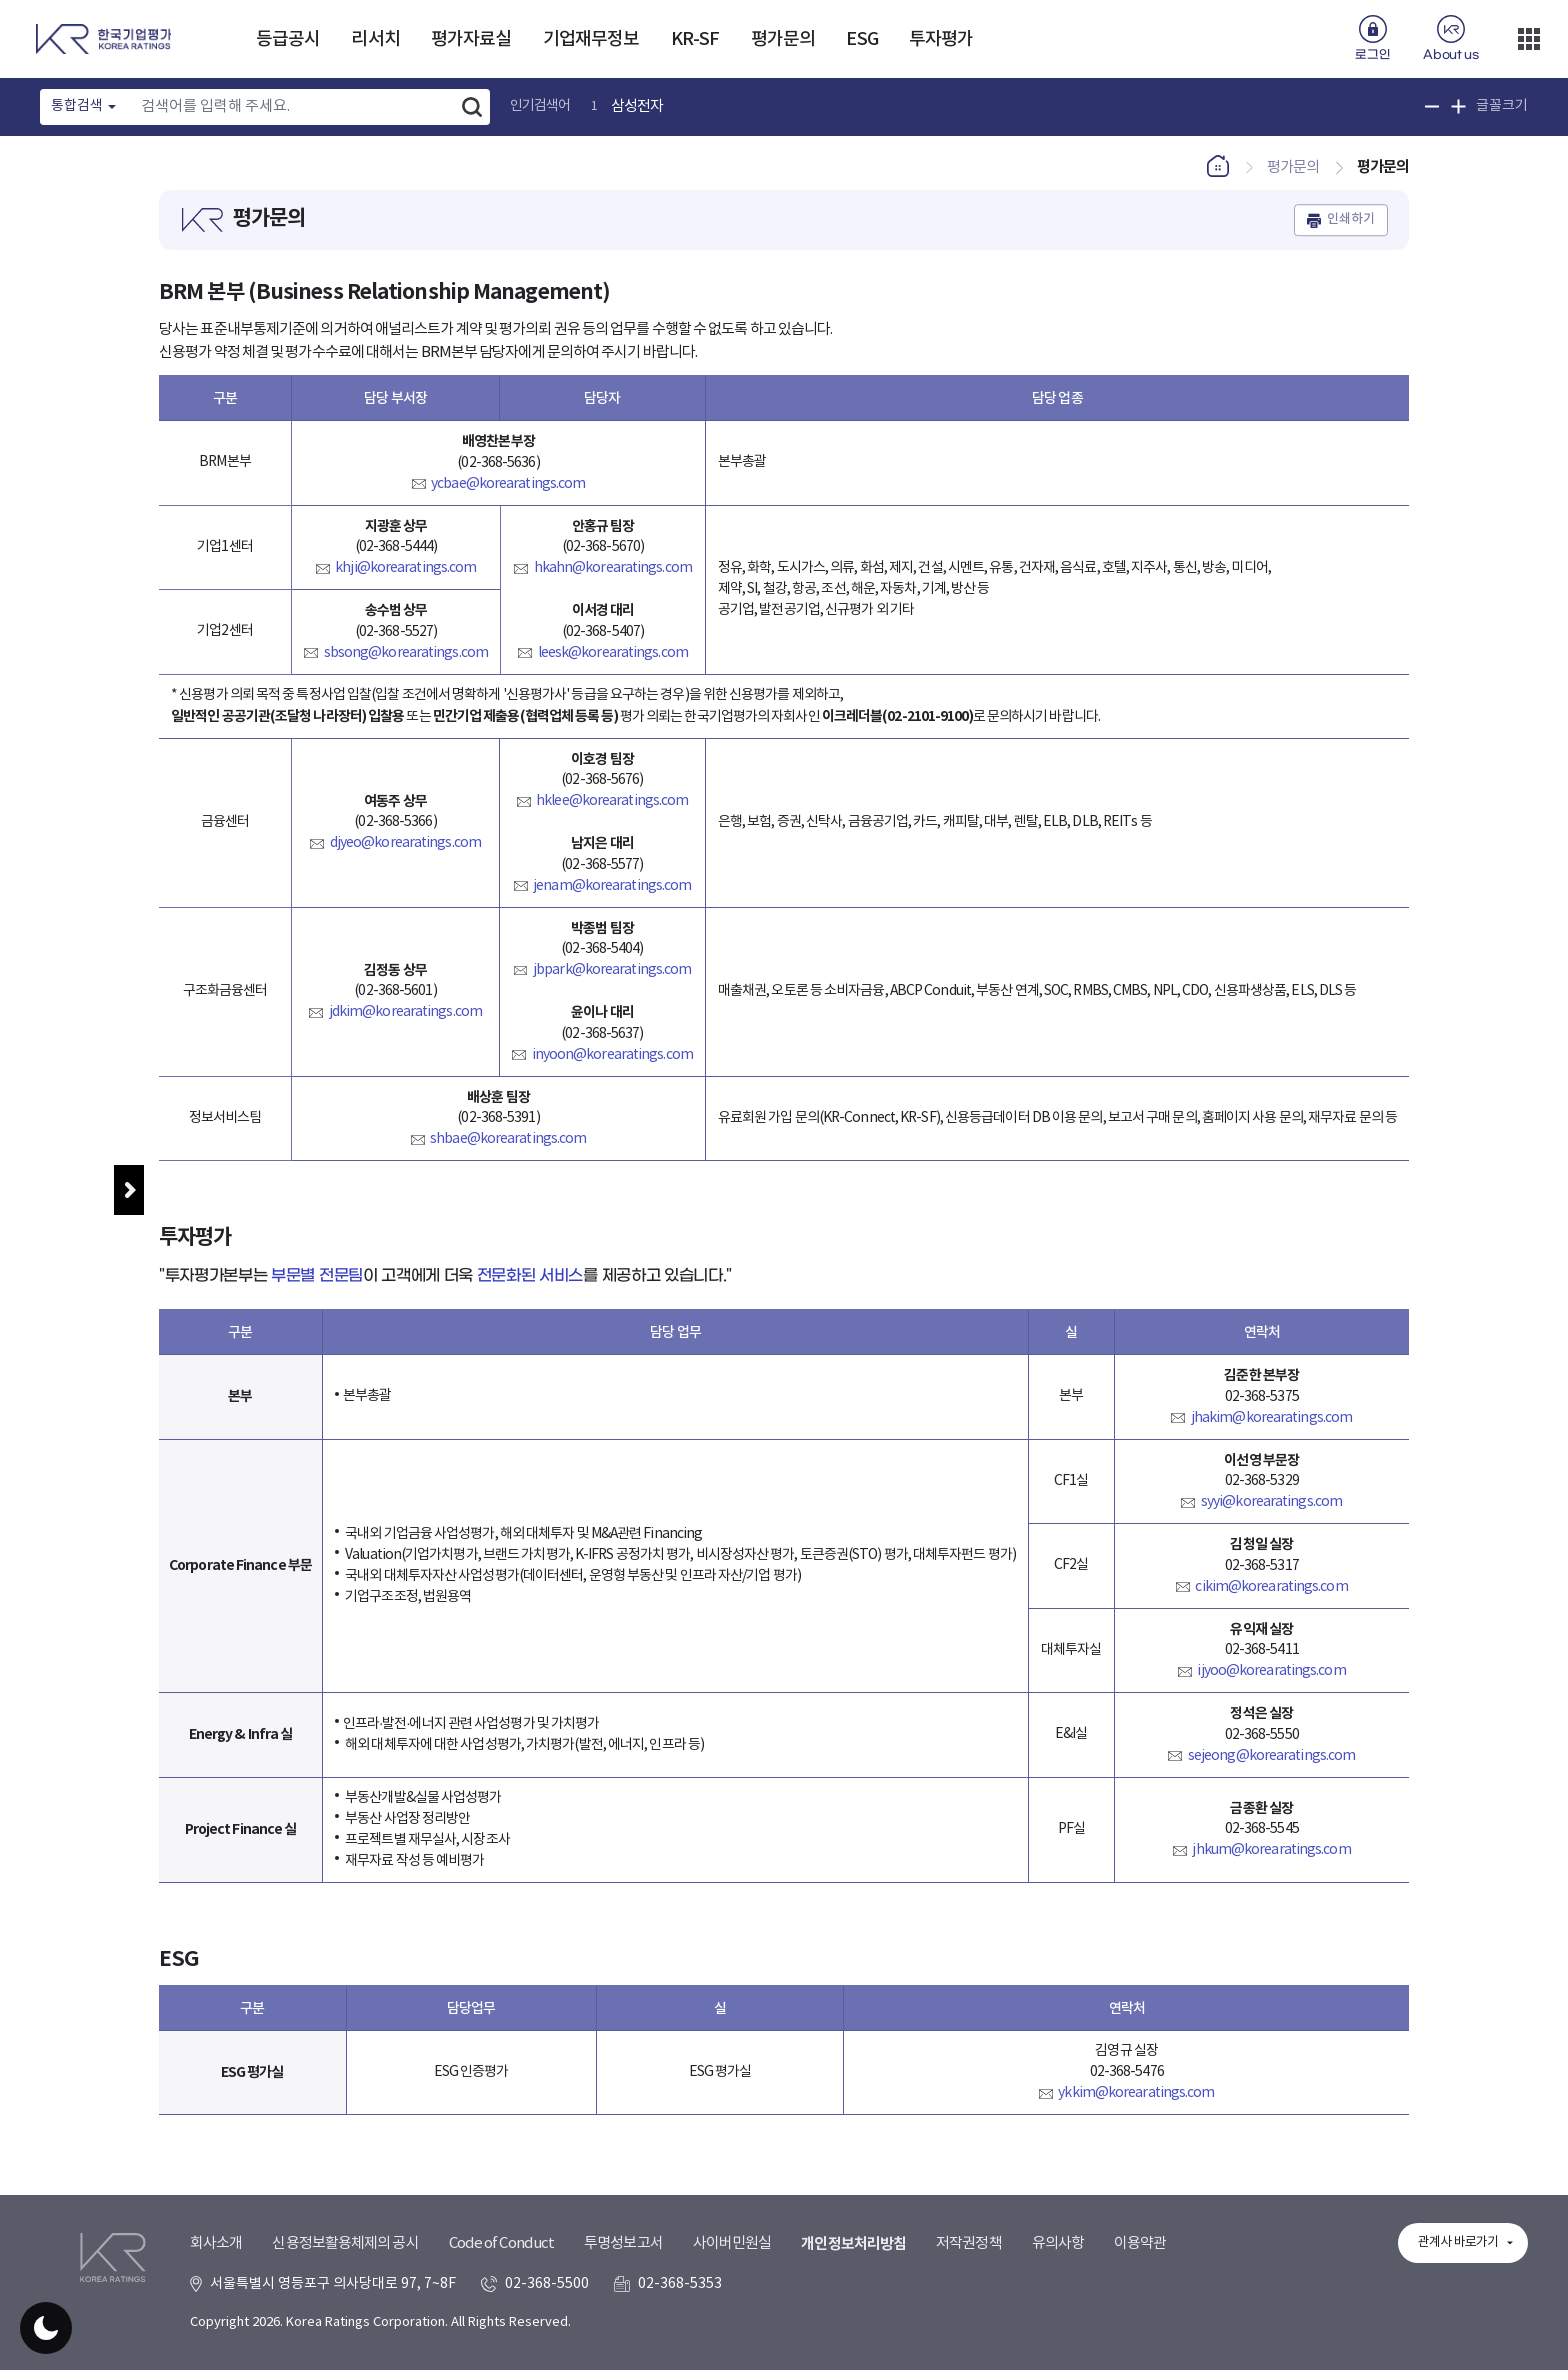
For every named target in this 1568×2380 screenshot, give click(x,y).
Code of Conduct (502, 2276)
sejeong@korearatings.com (1271, 1766)
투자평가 (941, 39)
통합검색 (77, 106)
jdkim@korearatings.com (405, 1023)
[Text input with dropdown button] (292, 107)
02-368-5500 (547, 2316)
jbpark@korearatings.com (612, 980)
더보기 (1529, 39)
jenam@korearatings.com (612, 896)
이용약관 (1140, 2276)
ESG (861, 39)
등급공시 (288, 39)
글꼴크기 (1502, 106)
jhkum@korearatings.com (1271, 1861)
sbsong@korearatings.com (406, 663)
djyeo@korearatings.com (405, 854)
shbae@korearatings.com (508, 1149)
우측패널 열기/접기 (1518, 1283)
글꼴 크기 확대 (1458, 106)
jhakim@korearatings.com (1271, 1428)
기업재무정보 (591, 39)
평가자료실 (471, 39)
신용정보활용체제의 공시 (345, 2276)
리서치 (375, 39)
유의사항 (1058, 2276)
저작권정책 (969, 2276)
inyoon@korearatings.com (612, 1065)
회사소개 (216, 2276)
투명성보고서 (623, 2276)
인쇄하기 (1351, 230)
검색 (472, 107)
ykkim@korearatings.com (1136, 2103)
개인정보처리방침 (853, 2277)
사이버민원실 (732, 2276)
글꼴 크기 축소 (1432, 106)
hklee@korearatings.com (612, 811)
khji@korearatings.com (405, 578)
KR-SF (695, 39)
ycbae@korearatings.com (508, 494)
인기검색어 (540, 106)
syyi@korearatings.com (1271, 1512)
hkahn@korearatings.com (613, 578)
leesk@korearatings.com (613, 663)
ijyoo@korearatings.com (1271, 1681)
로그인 (1372, 55)
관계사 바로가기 (1458, 2275)
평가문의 (783, 39)
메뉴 (129, 1190)
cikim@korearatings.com (1271, 1597)
